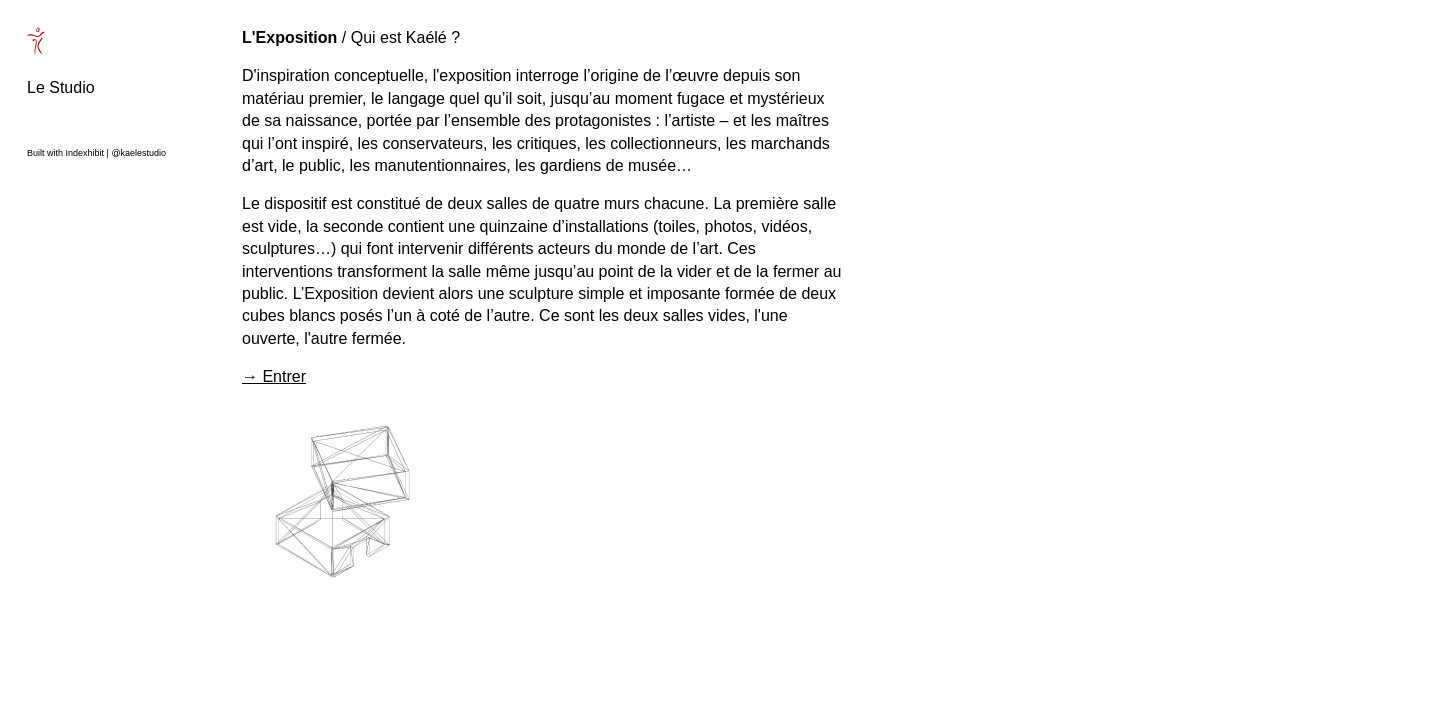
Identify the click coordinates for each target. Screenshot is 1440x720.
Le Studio (61, 87)
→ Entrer (274, 376)
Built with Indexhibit (65, 153)
